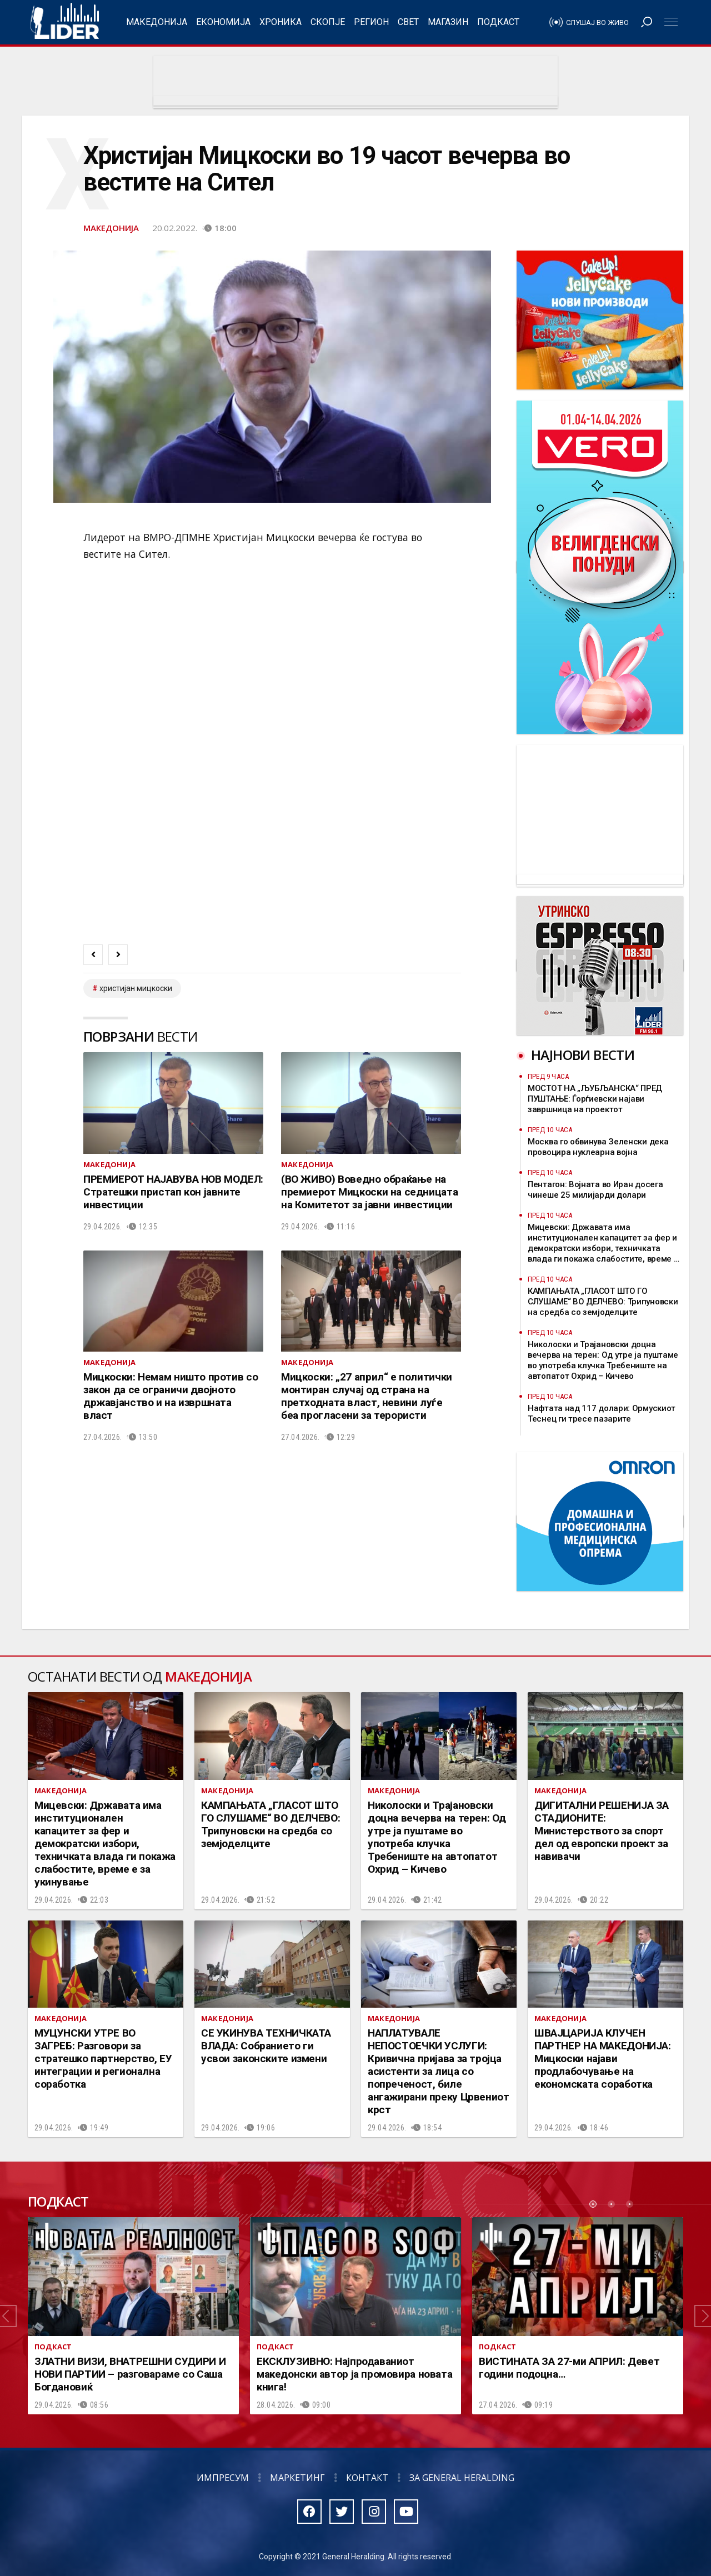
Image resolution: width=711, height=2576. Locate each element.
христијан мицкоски (135, 988)
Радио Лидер (65, 22)
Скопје (328, 22)
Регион (371, 22)
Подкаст (498, 22)
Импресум (223, 2478)
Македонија (156, 22)
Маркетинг (297, 2478)
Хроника (280, 22)
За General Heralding (461, 2478)
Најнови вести (582, 1055)
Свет (408, 22)
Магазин (448, 22)
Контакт (367, 2478)
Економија (223, 22)
